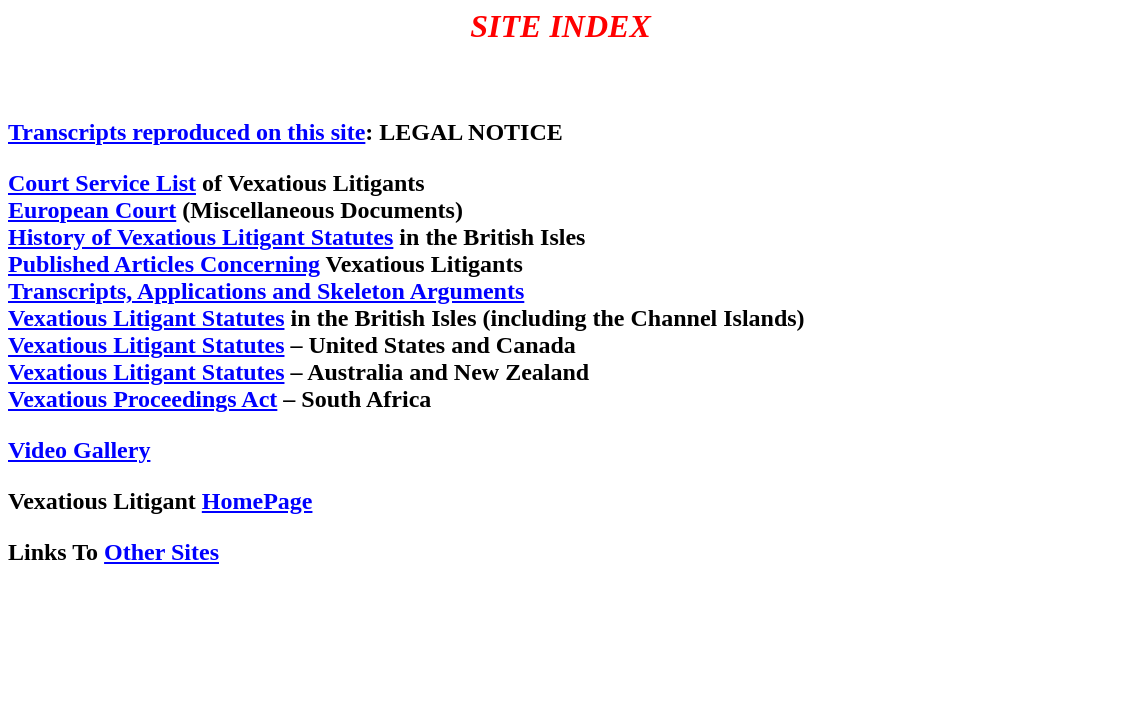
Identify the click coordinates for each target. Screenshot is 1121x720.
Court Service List (102, 183)
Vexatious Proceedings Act (142, 399)
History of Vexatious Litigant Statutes (200, 237)
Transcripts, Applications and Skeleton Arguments (266, 291)
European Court (92, 210)
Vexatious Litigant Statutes (146, 318)
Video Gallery (79, 450)
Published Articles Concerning (164, 264)
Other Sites (161, 552)
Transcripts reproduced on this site (186, 132)
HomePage (257, 501)
